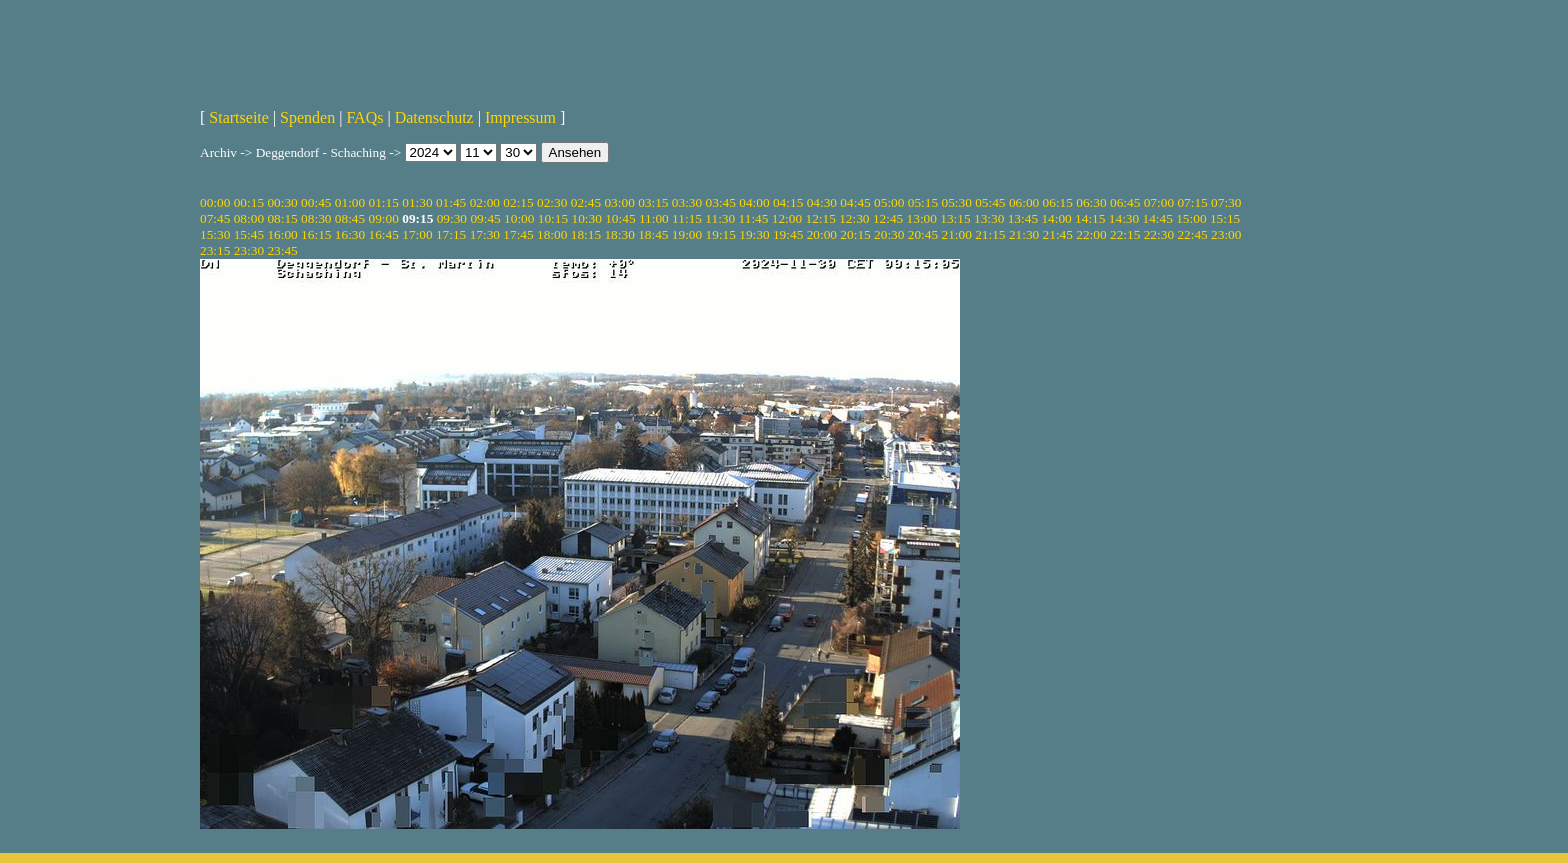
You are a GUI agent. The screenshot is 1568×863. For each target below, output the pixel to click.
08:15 (282, 218)
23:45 (282, 250)
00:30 (282, 202)
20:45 (923, 234)
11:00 (654, 218)
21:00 (956, 234)
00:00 (215, 202)
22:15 (1125, 234)
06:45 (1125, 202)
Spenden (307, 117)
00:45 (316, 202)
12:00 (787, 218)
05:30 (956, 202)
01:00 (350, 202)
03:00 (619, 202)
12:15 (820, 218)
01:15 (384, 202)
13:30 (989, 218)
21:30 (1024, 234)
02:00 (485, 202)
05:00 (889, 202)
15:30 (215, 234)
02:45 (586, 202)
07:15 (1192, 202)
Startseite (239, 117)
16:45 (384, 234)
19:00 (687, 234)
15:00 (1191, 218)
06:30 (1091, 202)
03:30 (687, 202)
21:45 (1058, 234)
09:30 (452, 218)
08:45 (350, 218)
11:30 (720, 218)
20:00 (822, 234)
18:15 (586, 234)
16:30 (350, 234)
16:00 (282, 234)
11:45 (754, 218)
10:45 (620, 218)
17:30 (485, 234)
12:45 (888, 218)
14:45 (1158, 218)
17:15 (451, 234)
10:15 (553, 218)
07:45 (215, 218)
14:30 (1124, 218)
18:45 (653, 234)
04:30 (822, 202)
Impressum (520, 117)
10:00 (519, 218)
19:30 (754, 234)
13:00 (922, 218)
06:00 (1024, 202)
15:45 (249, 234)
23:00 (1226, 234)
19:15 (721, 234)
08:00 (249, 218)
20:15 (855, 234)
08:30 (316, 218)
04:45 (855, 202)
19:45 (788, 234)
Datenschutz (434, 117)
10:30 (586, 218)
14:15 (1090, 218)
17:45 (518, 234)
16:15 (316, 234)
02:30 (552, 202)
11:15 (687, 218)
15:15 (1225, 218)
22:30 (1159, 234)
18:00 (552, 234)
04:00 (754, 202)
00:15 (249, 202)
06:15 (1058, 202)
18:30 (619, 234)
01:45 (451, 202)
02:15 (518, 202)
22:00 (1091, 234)
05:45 (990, 202)
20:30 (889, 234)
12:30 (854, 218)
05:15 (923, 202)
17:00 (417, 234)
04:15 (788, 202)
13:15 (955, 218)
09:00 (384, 218)
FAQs (364, 117)
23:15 (215, 250)
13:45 (1023, 218)
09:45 (485, 218)
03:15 (653, 202)
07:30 (1226, 202)
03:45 (721, 202)
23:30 (249, 250)
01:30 (417, 202)
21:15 (990, 234)
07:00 (1159, 202)
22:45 (1192, 234)
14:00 (1056, 218)
